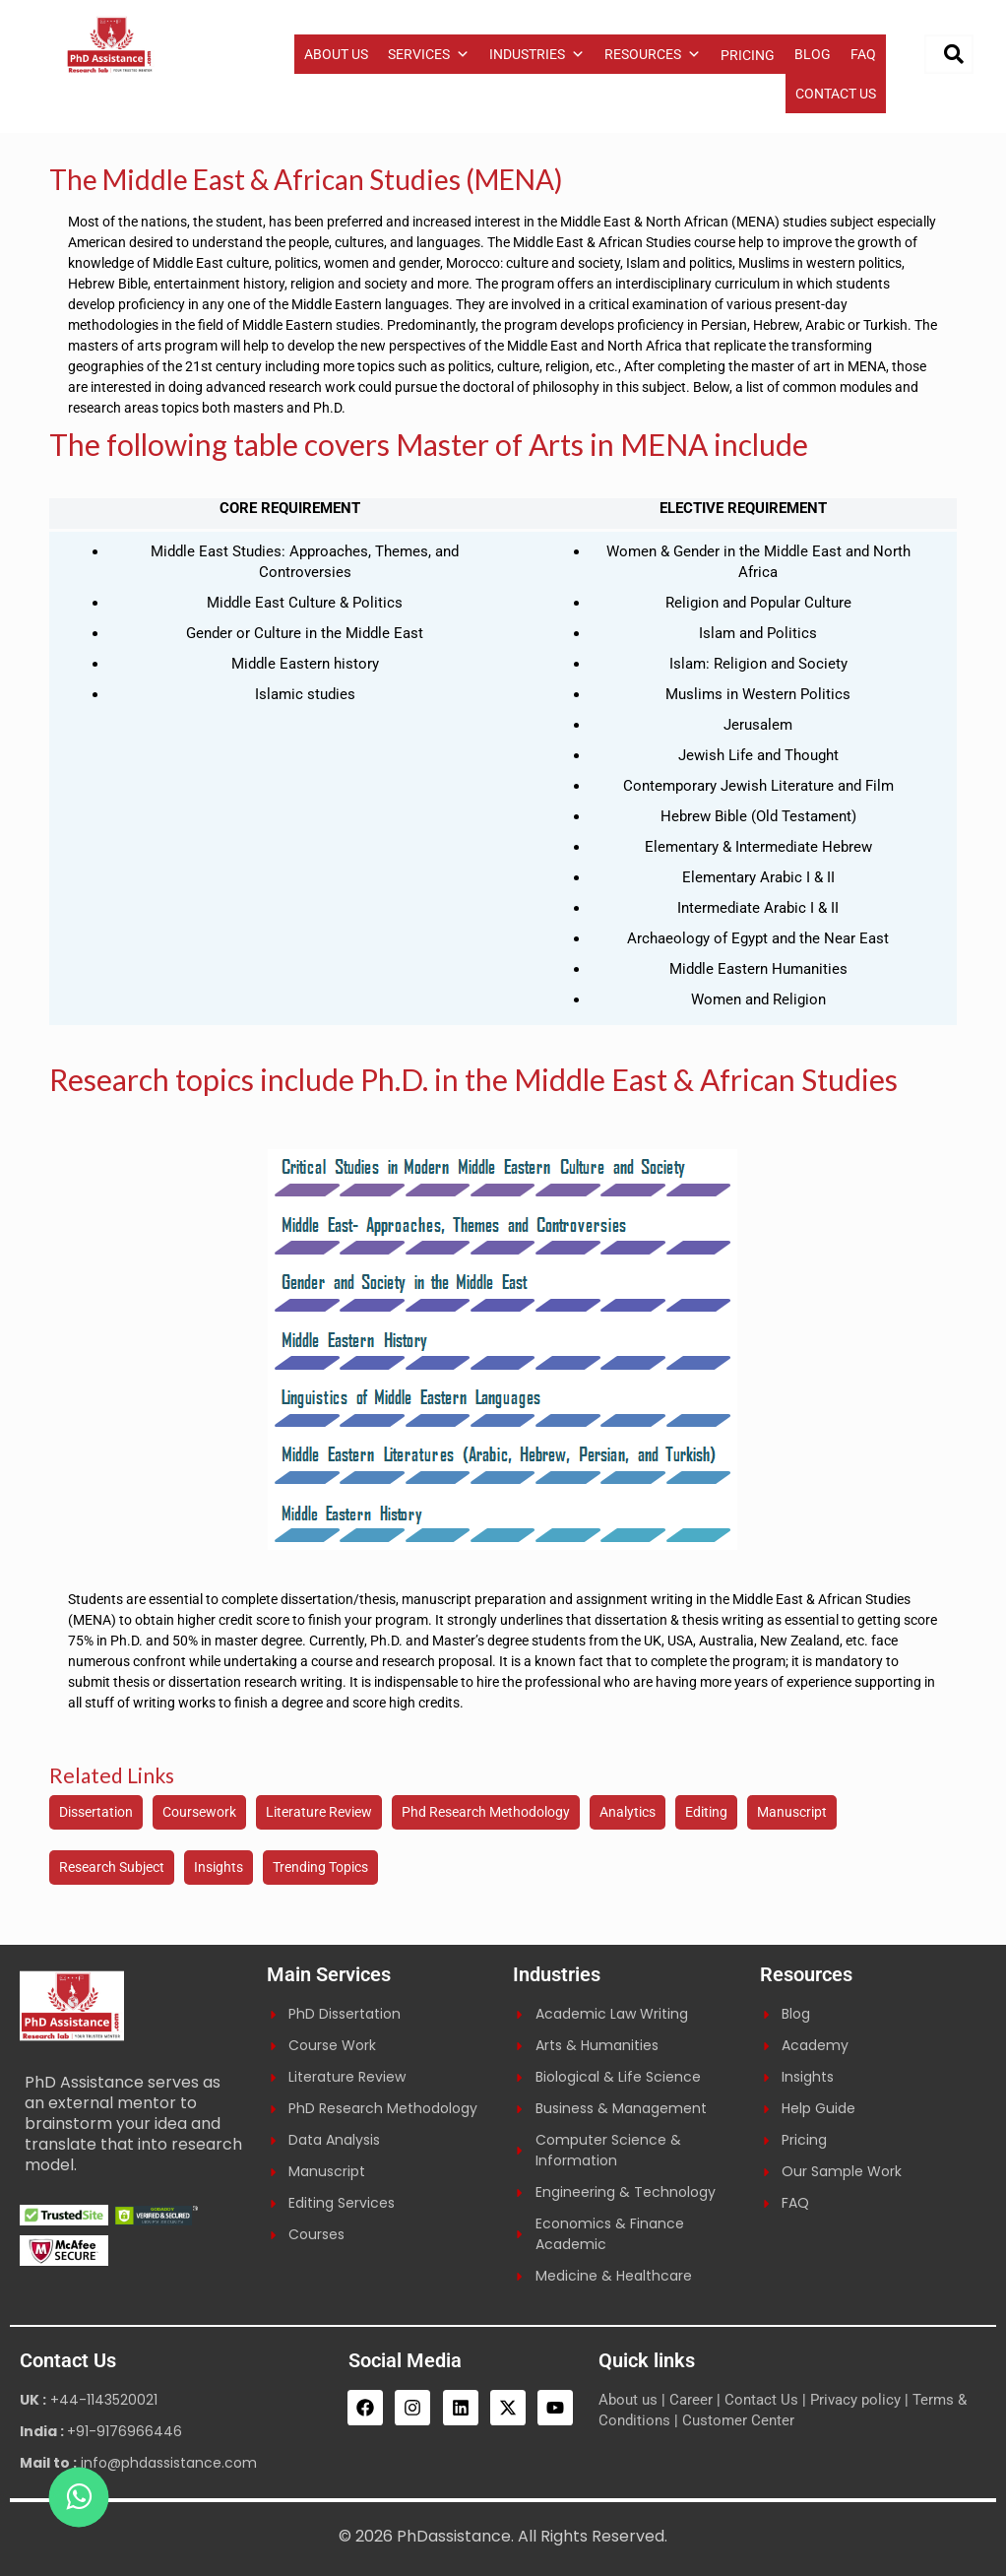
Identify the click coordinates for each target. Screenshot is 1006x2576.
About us (628, 2400)
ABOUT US (336, 54)
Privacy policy (855, 2400)
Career (691, 2400)
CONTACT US (835, 93)
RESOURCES (652, 54)
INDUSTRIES (537, 54)
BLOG (812, 54)
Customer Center (738, 2420)
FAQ (863, 54)
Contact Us (761, 2400)
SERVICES (429, 54)
